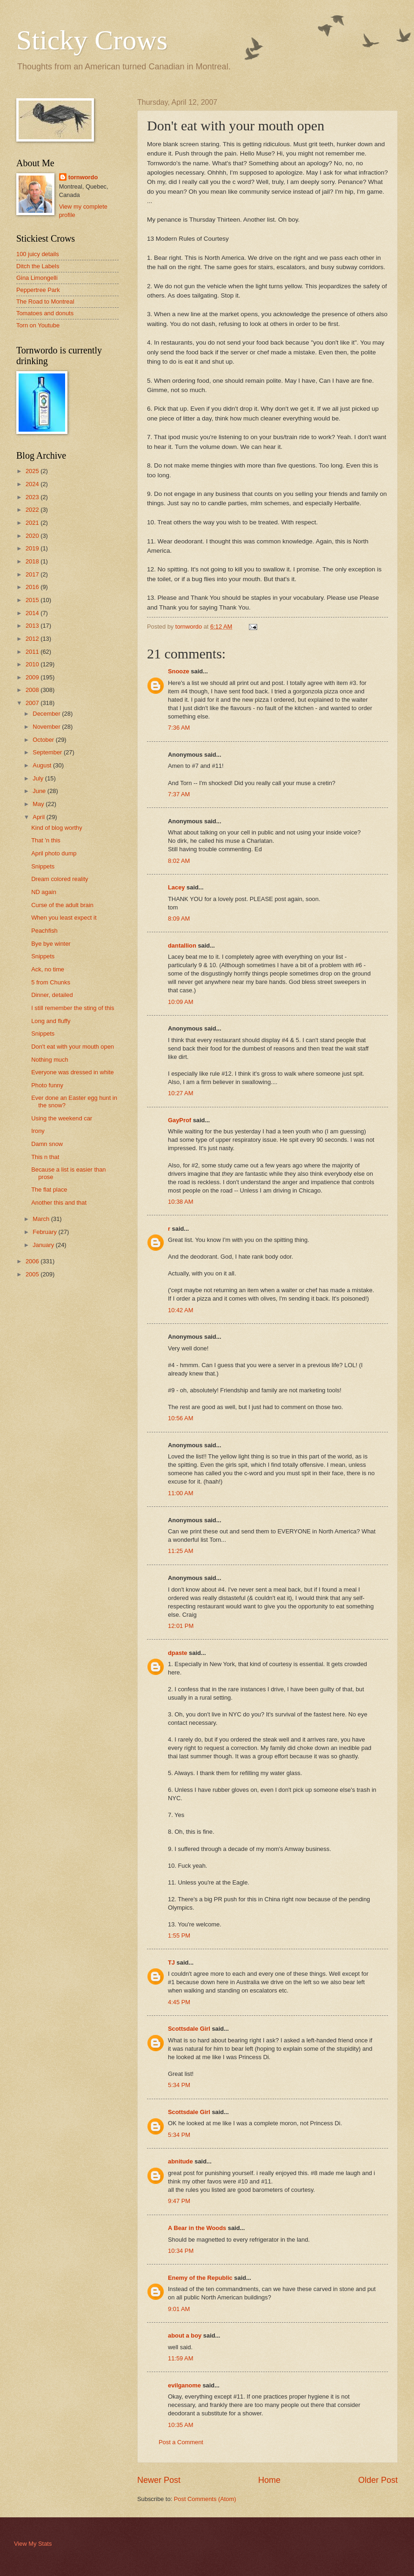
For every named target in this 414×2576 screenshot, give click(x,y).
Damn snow (47, 1143)
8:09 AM (179, 918)
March (42, 1218)
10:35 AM (180, 2424)
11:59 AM (180, 2358)
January (44, 1244)
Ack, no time (47, 969)
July (39, 778)
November (47, 726)
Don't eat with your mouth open (72, 1046)
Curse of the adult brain (62, 905)
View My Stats (33, 2543)
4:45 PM (179, 2002)
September (48, 752)
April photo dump (53, 853)
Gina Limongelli (37, 277)
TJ (171, 1962)
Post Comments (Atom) (205, 2498)
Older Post (378, 2480)
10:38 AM (180, 1201)
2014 (33, 613)
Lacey (176, 887)
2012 (33, 638)
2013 (33, 625)
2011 (33, 651)
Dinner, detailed (52, 994)
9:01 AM (179, 2308)
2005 (33, 1274)
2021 (33, 522)
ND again (43, 891)
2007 (33, 702)
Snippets (42, 866)
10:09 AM (180, 1001)
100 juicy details (37, 254)
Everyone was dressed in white (72, 1072)
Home (269, 2480)
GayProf (179, 1120)
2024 (33, 484)
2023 (33, 497)
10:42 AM (180, 1310)
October (44, 739)
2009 (33, 677)
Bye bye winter (50, 943)
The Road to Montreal (45, 301)
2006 (33, 1261)
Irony (38, 1130)
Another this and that (59, 1202)
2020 (33, 535)
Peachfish (44, 930)
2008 (33, 689)
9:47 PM (179, 2200)
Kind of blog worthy (56, 827)
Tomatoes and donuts (44, 313)
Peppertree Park (38, 289)
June (40, 790)
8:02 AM (179, 860)
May (39, 803)
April (39, 816)
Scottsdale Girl (189, 2028)
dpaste (177, 1652)
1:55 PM (179, 1935)
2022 (33, 509)
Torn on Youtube (38, 325)
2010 (33, 664)
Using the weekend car (61, 1118)
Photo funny (47, 1085)
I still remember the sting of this (72, 1007)
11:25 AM (180, 1550)
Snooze (178, 671)
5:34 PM (179, 2084)
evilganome (184, 2385)
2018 (33, 561)
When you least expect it (63, 917)
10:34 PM (181, 2250)
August (43, 765)
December (47, 713)
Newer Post (158, 2480)
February (45, 1231)
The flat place (49, 1189)
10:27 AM (180, 1093)
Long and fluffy (50, 1020)
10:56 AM (180, 1418)
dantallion (182, 945)
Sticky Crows (91, 40)
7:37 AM (179, 794)
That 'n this (45, 840)
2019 (33, 548)
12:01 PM (181, 1625)
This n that (45, 1156)
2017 (33, 574)
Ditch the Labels (37, 266)
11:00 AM (180, 1493)
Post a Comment (181, 2442)
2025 (33, 471)
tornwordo (83, 177)
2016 (33, 586)
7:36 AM (179, 727)
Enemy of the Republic (200, 2277)
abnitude (180, 2161)
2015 (33, 600)
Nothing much (49, 1059)
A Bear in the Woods (197, 2227)
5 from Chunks (50, 982)
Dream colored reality (59, 878)
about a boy (184, 2335)
